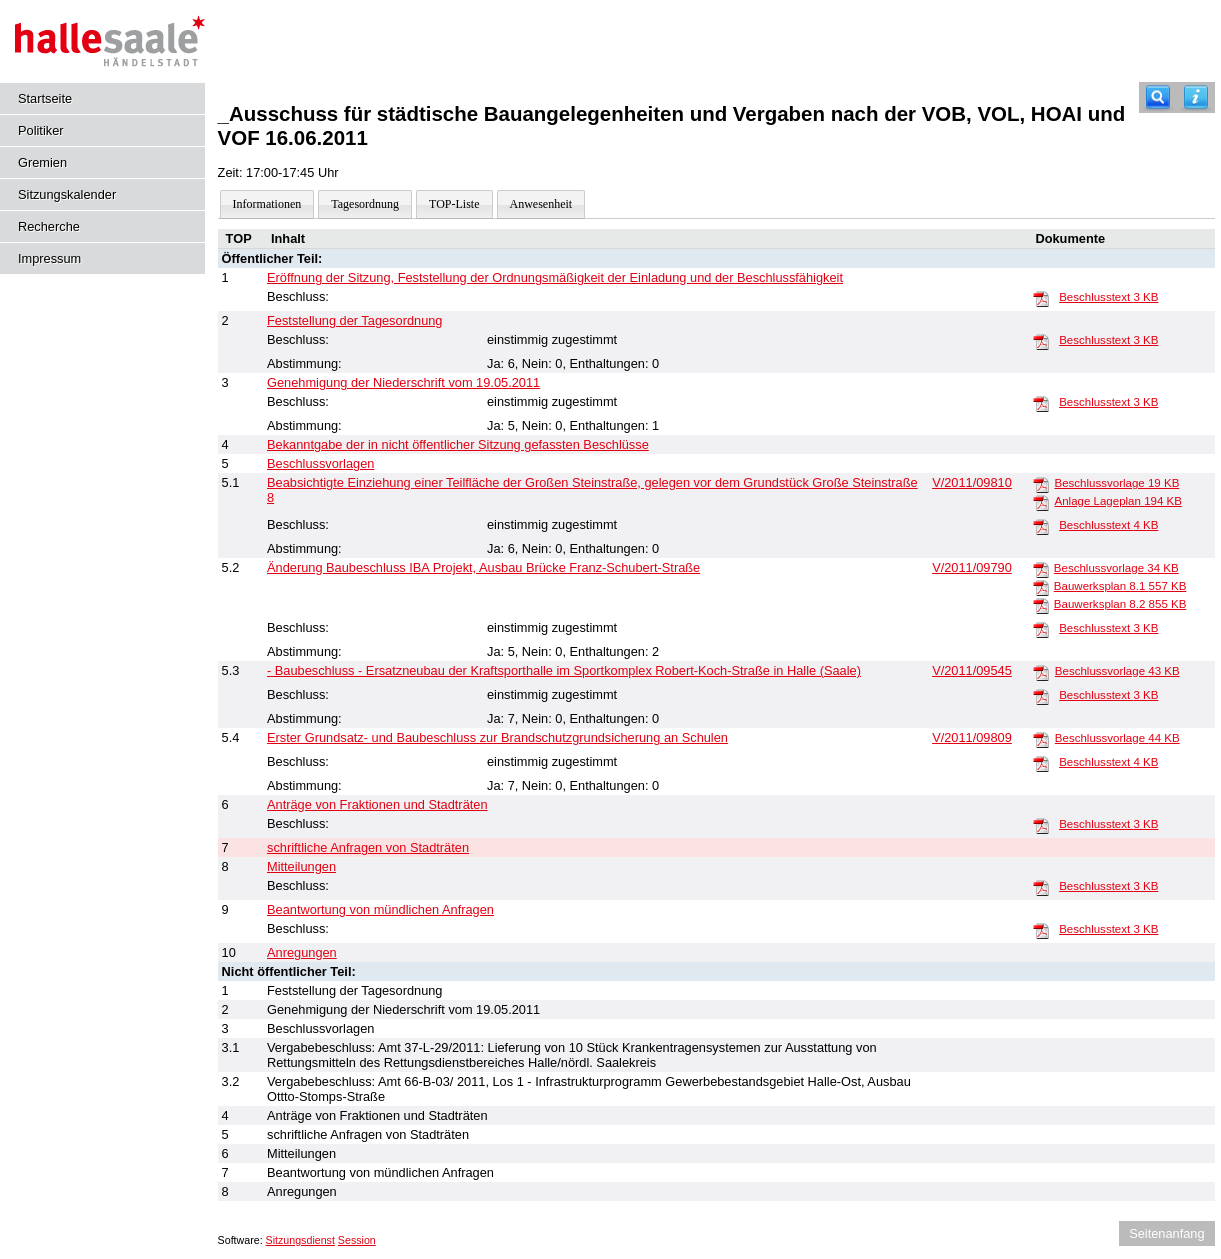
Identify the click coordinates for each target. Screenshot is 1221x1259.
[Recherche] (1158, 97)
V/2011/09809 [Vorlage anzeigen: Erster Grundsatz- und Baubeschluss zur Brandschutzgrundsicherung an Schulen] (972, 737)
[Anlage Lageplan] (1041, 502)
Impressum (49, 258)
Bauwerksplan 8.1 (1120, 586)
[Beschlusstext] (1041, 298)
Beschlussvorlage (1116, 483)
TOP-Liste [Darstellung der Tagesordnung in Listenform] (454, 204)
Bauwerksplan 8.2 (1120, 604)
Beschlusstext (1108, 297)
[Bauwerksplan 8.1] (1041, 587)
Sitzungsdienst (300, 1240)
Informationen (267, 204)
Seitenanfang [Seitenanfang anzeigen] (1166, 1233)
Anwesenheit (541, 204)
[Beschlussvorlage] (1041, 484)
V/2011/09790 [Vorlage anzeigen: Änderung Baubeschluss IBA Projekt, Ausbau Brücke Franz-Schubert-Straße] (972, 567)
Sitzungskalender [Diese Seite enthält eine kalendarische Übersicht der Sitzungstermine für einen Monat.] (67, 194)
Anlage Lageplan (1117, 501)
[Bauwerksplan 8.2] (1041, 605)
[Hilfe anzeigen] (1196, 97)
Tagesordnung (365, 204)
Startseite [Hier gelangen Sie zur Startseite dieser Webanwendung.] (45, 98)
